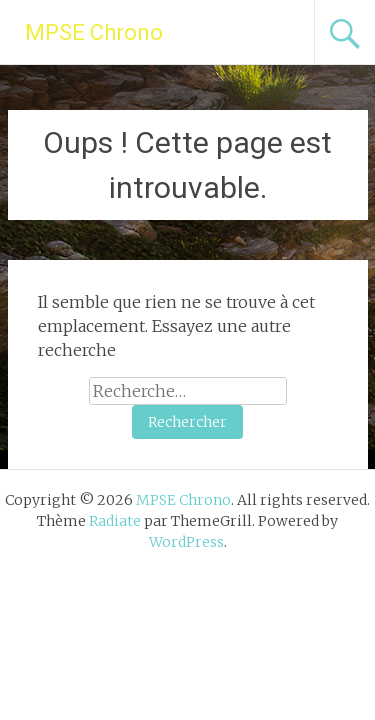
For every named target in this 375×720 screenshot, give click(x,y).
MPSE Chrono (94, 32)
